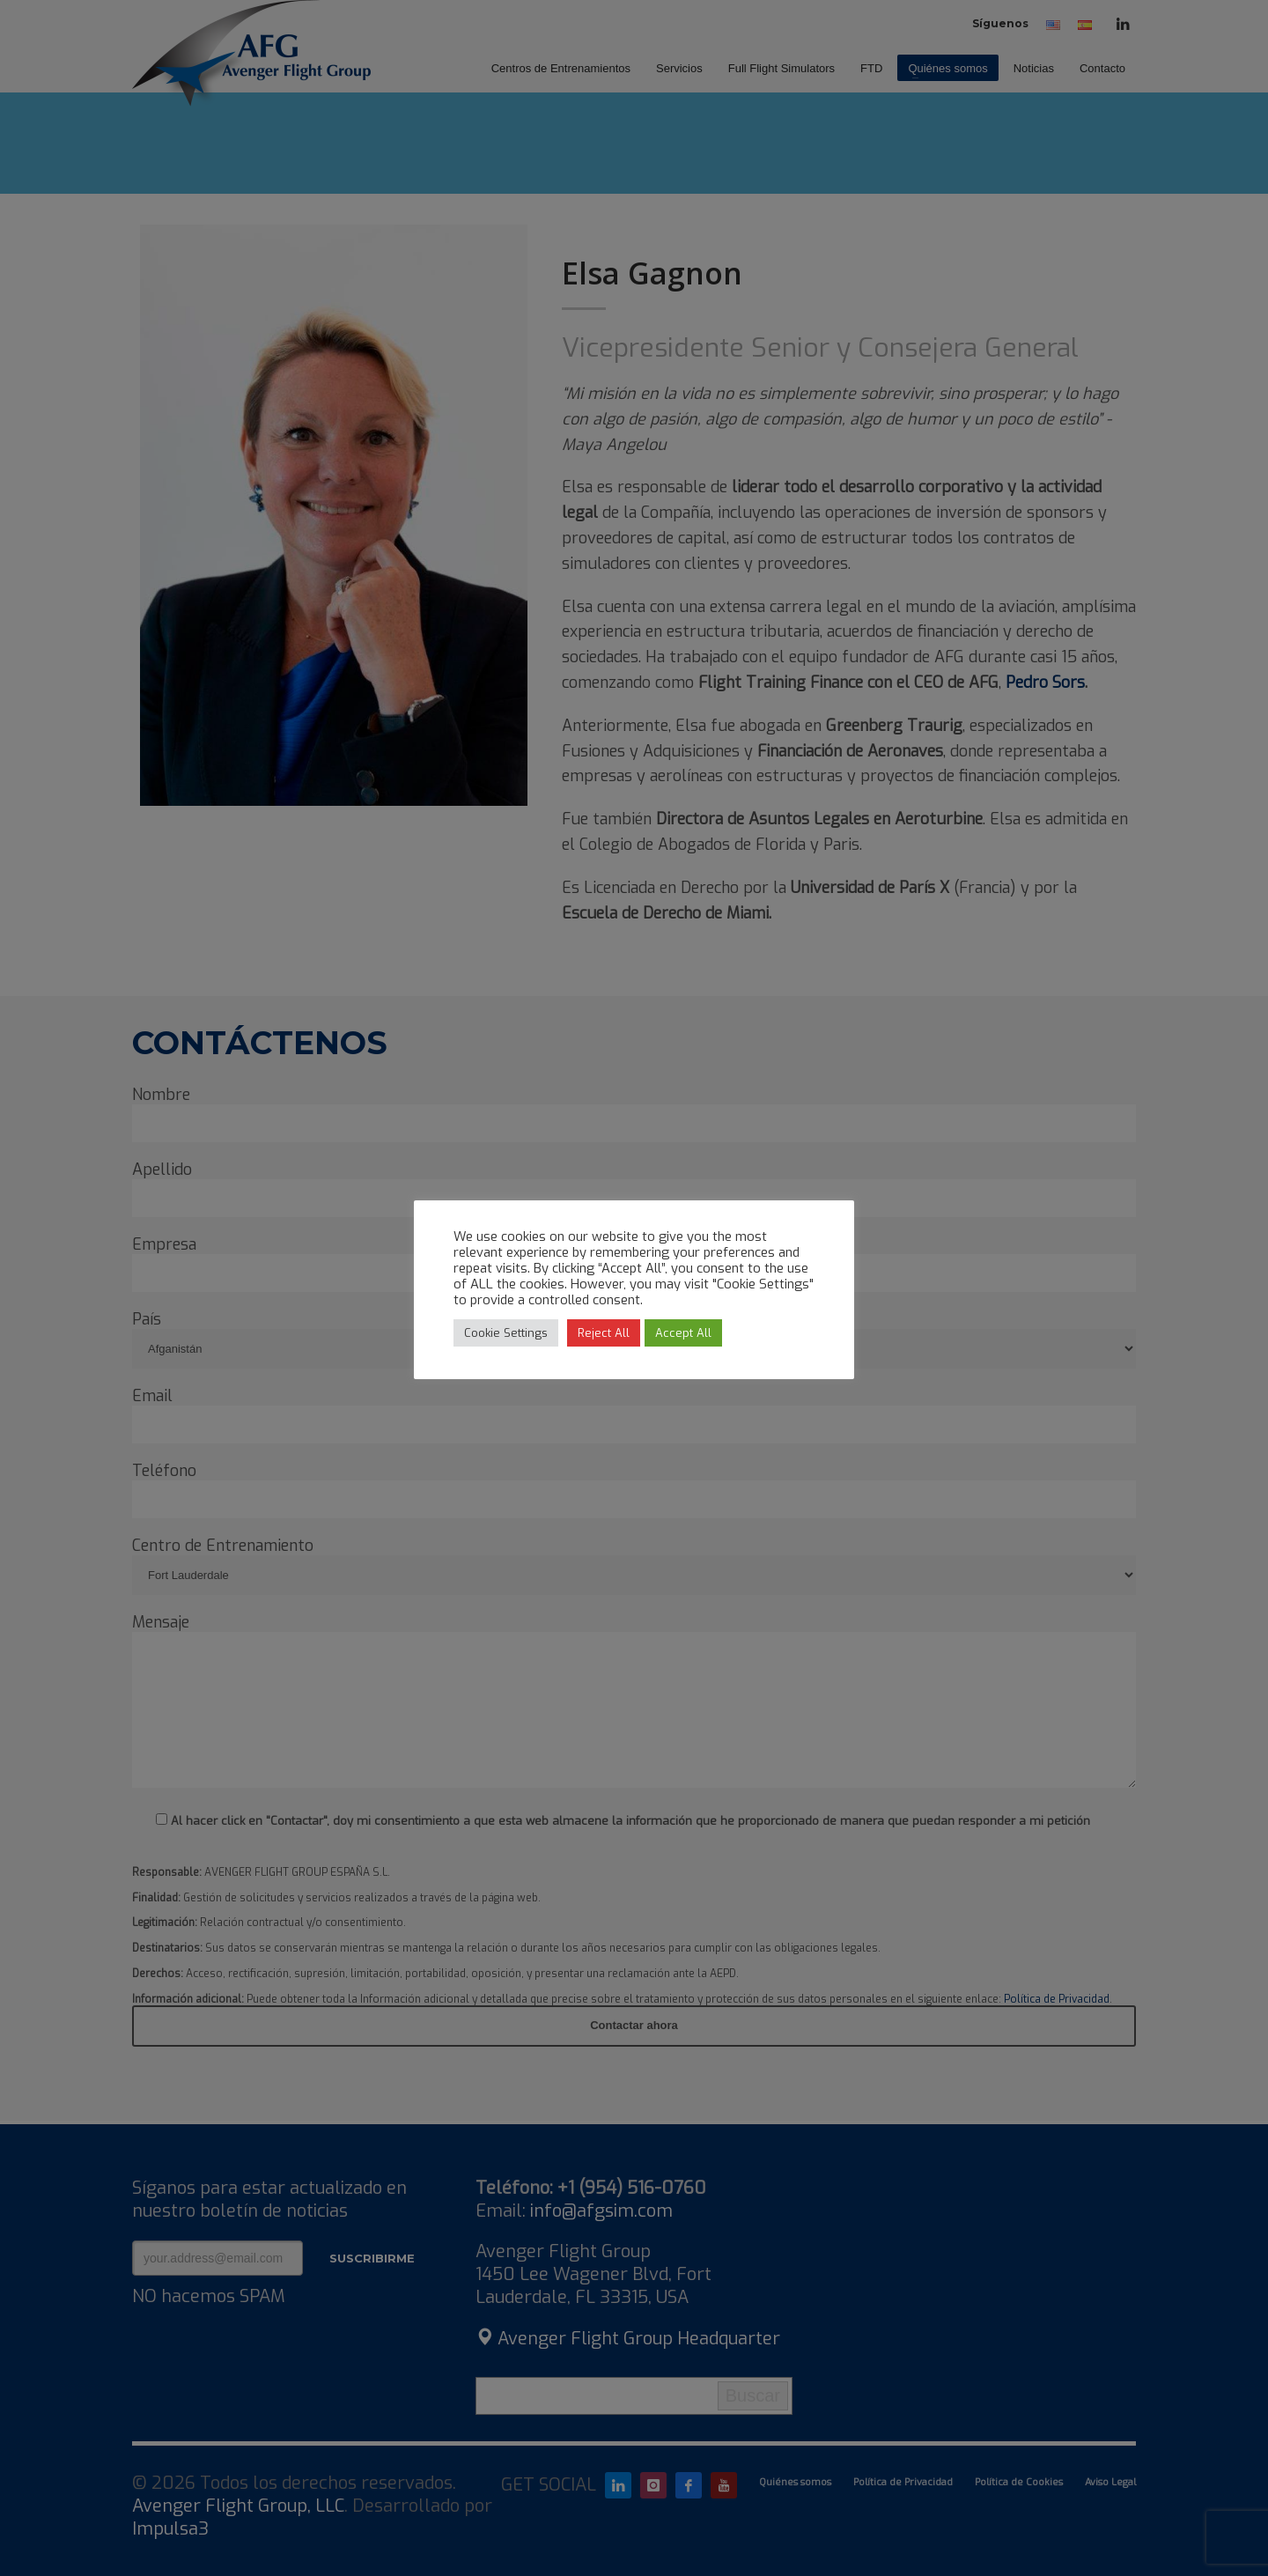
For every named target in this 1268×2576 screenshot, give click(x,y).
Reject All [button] (604, 1332)
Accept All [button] (683, 1332)
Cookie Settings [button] (506, 1332)
